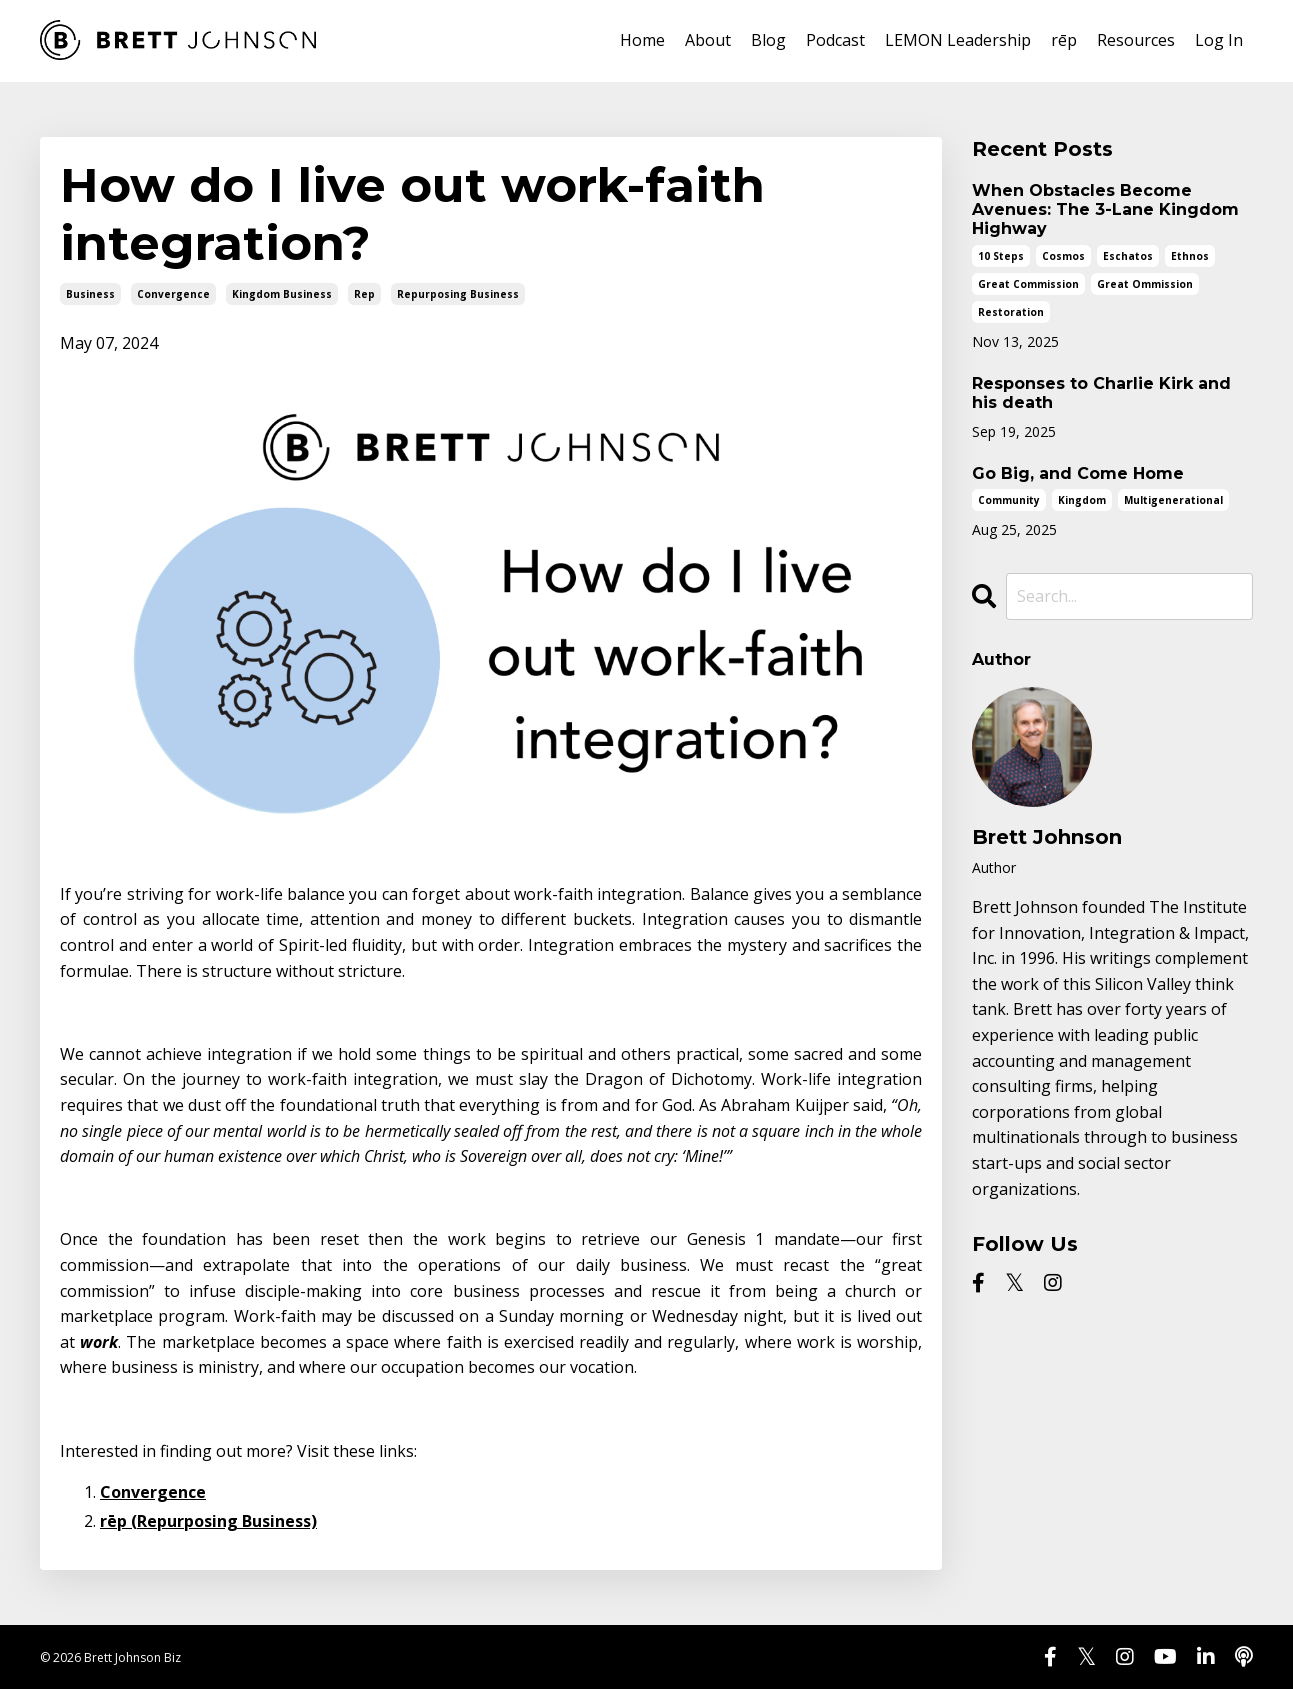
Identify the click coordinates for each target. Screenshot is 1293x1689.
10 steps (1001, 256)
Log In (1219, 40)
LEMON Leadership (958, 40)
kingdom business (282, 294)
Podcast (835, 40)
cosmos (1063, 256)
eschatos (1128, 256)
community (1009, 500)
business (90, 294)
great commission (1028, 284)
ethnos (1190, 256)
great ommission (1145, 284)
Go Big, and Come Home (1078, 473)
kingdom (1082, 500)
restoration (1011, 312)
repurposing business (458, 294)
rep (364, 294)
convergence (173, 294)
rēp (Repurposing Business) (208, 1521)
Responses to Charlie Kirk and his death (1101, 393)
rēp (1064, 40)
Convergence (153, 1492)
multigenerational (1173, 500)
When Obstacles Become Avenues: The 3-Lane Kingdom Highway (1105, 209)
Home (642, 40)
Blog (768, 40)
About (708, 40)
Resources (1136, 40)
